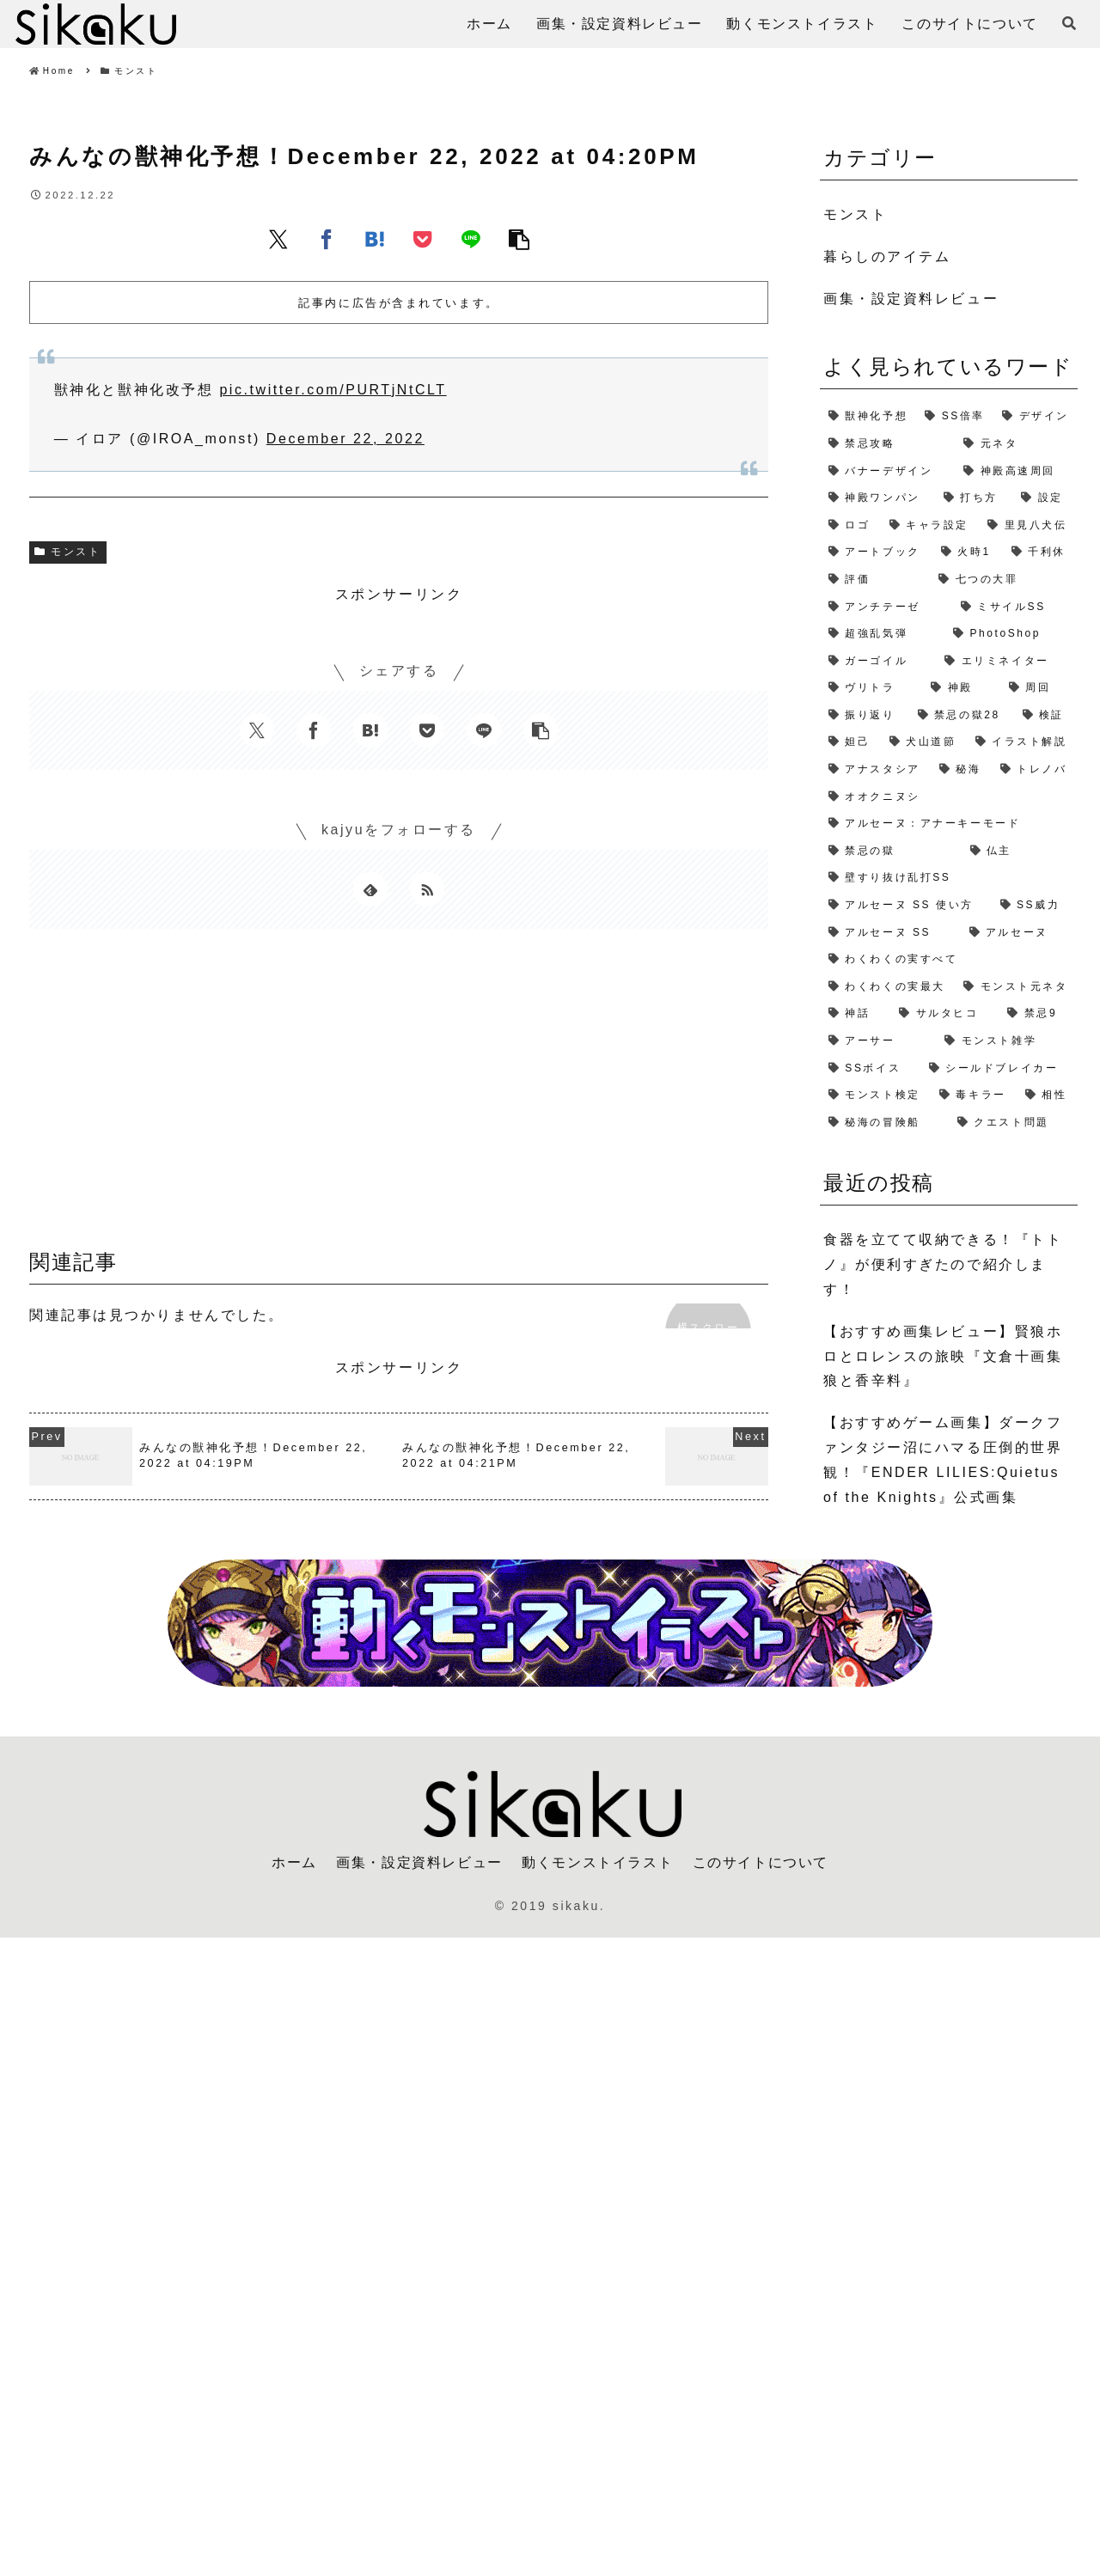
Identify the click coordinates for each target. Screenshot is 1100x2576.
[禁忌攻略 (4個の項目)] (887, 444)
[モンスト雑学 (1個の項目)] (1007, 1041)
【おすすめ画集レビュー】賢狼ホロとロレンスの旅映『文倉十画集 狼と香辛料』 (942, 1356)
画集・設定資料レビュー (419, 1862)
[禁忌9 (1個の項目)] (1038, 1014)
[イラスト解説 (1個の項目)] (1022, 742)
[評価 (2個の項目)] (875, 580)
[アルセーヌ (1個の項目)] (1019, 933)
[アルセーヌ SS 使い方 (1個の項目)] (906, 906)
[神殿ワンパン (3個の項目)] (877, 498)
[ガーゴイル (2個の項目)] (878, 662)
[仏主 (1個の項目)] (1019, 851)
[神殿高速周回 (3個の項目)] (1016, 472)
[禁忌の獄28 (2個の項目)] (961, 716)
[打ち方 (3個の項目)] (974, 498)
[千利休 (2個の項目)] (1040, 552)
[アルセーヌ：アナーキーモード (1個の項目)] (949, 824)
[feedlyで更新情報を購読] (370, 889)
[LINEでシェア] (471, 239)
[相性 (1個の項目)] (1047, 1096)
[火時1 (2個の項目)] (967, 552)
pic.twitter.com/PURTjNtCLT (332, 389)
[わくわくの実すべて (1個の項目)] (949, 960)
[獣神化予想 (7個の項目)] (868, 417)
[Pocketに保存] (423, 239)
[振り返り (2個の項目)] (865, 716)
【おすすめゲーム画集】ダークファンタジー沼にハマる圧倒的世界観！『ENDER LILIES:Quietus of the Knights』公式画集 (942, 1459)
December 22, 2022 (345, 438)
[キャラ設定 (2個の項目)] (930, 526)
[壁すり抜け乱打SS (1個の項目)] (949, 878)
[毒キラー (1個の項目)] (973, 1096)
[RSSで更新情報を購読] (427, 889)
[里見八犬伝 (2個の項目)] (1028, 526)
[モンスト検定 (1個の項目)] (875, 1096)
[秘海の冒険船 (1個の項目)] (884, 1123)
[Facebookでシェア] (326, 239)
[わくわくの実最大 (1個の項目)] (887, 987)
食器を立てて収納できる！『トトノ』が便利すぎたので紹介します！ (942, 1264)
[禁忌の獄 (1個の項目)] (891, 851)
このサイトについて (760, 1862)
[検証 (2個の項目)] (1046, 716)
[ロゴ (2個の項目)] (850, 526)
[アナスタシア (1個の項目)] (875, 770)
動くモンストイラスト (597, 1862)
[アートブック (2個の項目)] (876, 552)
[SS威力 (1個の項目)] (1034, 906)
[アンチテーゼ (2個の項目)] (886, 607)
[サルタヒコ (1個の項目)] (944, 1014)
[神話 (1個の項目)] (855, 1014)
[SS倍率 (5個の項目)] (955, 417)
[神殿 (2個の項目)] (961, 688)
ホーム (294, 1862)
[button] (519, 239)
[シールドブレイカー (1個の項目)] (999, 1069)
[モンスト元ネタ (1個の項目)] (1016, 987)
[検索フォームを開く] (1069, 23)
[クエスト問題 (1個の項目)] (1013, 1123)
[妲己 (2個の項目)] (850, 742)
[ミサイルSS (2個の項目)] (1015, 607)
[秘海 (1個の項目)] (961, 770)
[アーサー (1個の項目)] (878, 1041)
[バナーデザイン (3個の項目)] (887, 472)
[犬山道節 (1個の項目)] (924, 742)
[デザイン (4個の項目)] (1035, 417)
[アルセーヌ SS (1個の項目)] (890, 933)
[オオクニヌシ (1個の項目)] (949, 797)
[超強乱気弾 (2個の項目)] (882, 634)
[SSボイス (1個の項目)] (870, 1069)
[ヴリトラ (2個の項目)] (871, 688)
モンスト (67, 552)
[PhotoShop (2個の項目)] (1011, 634)
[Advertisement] (398, 1094)
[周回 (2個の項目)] (1039, 688)
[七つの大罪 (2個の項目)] (1004, 580)
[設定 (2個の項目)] (1045, 498)
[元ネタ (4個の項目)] (1016, 444)
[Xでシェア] (278, 239)
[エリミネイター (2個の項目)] (1007, 662)
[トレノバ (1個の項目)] (1034, 770)
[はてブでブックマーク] (375, 239)
